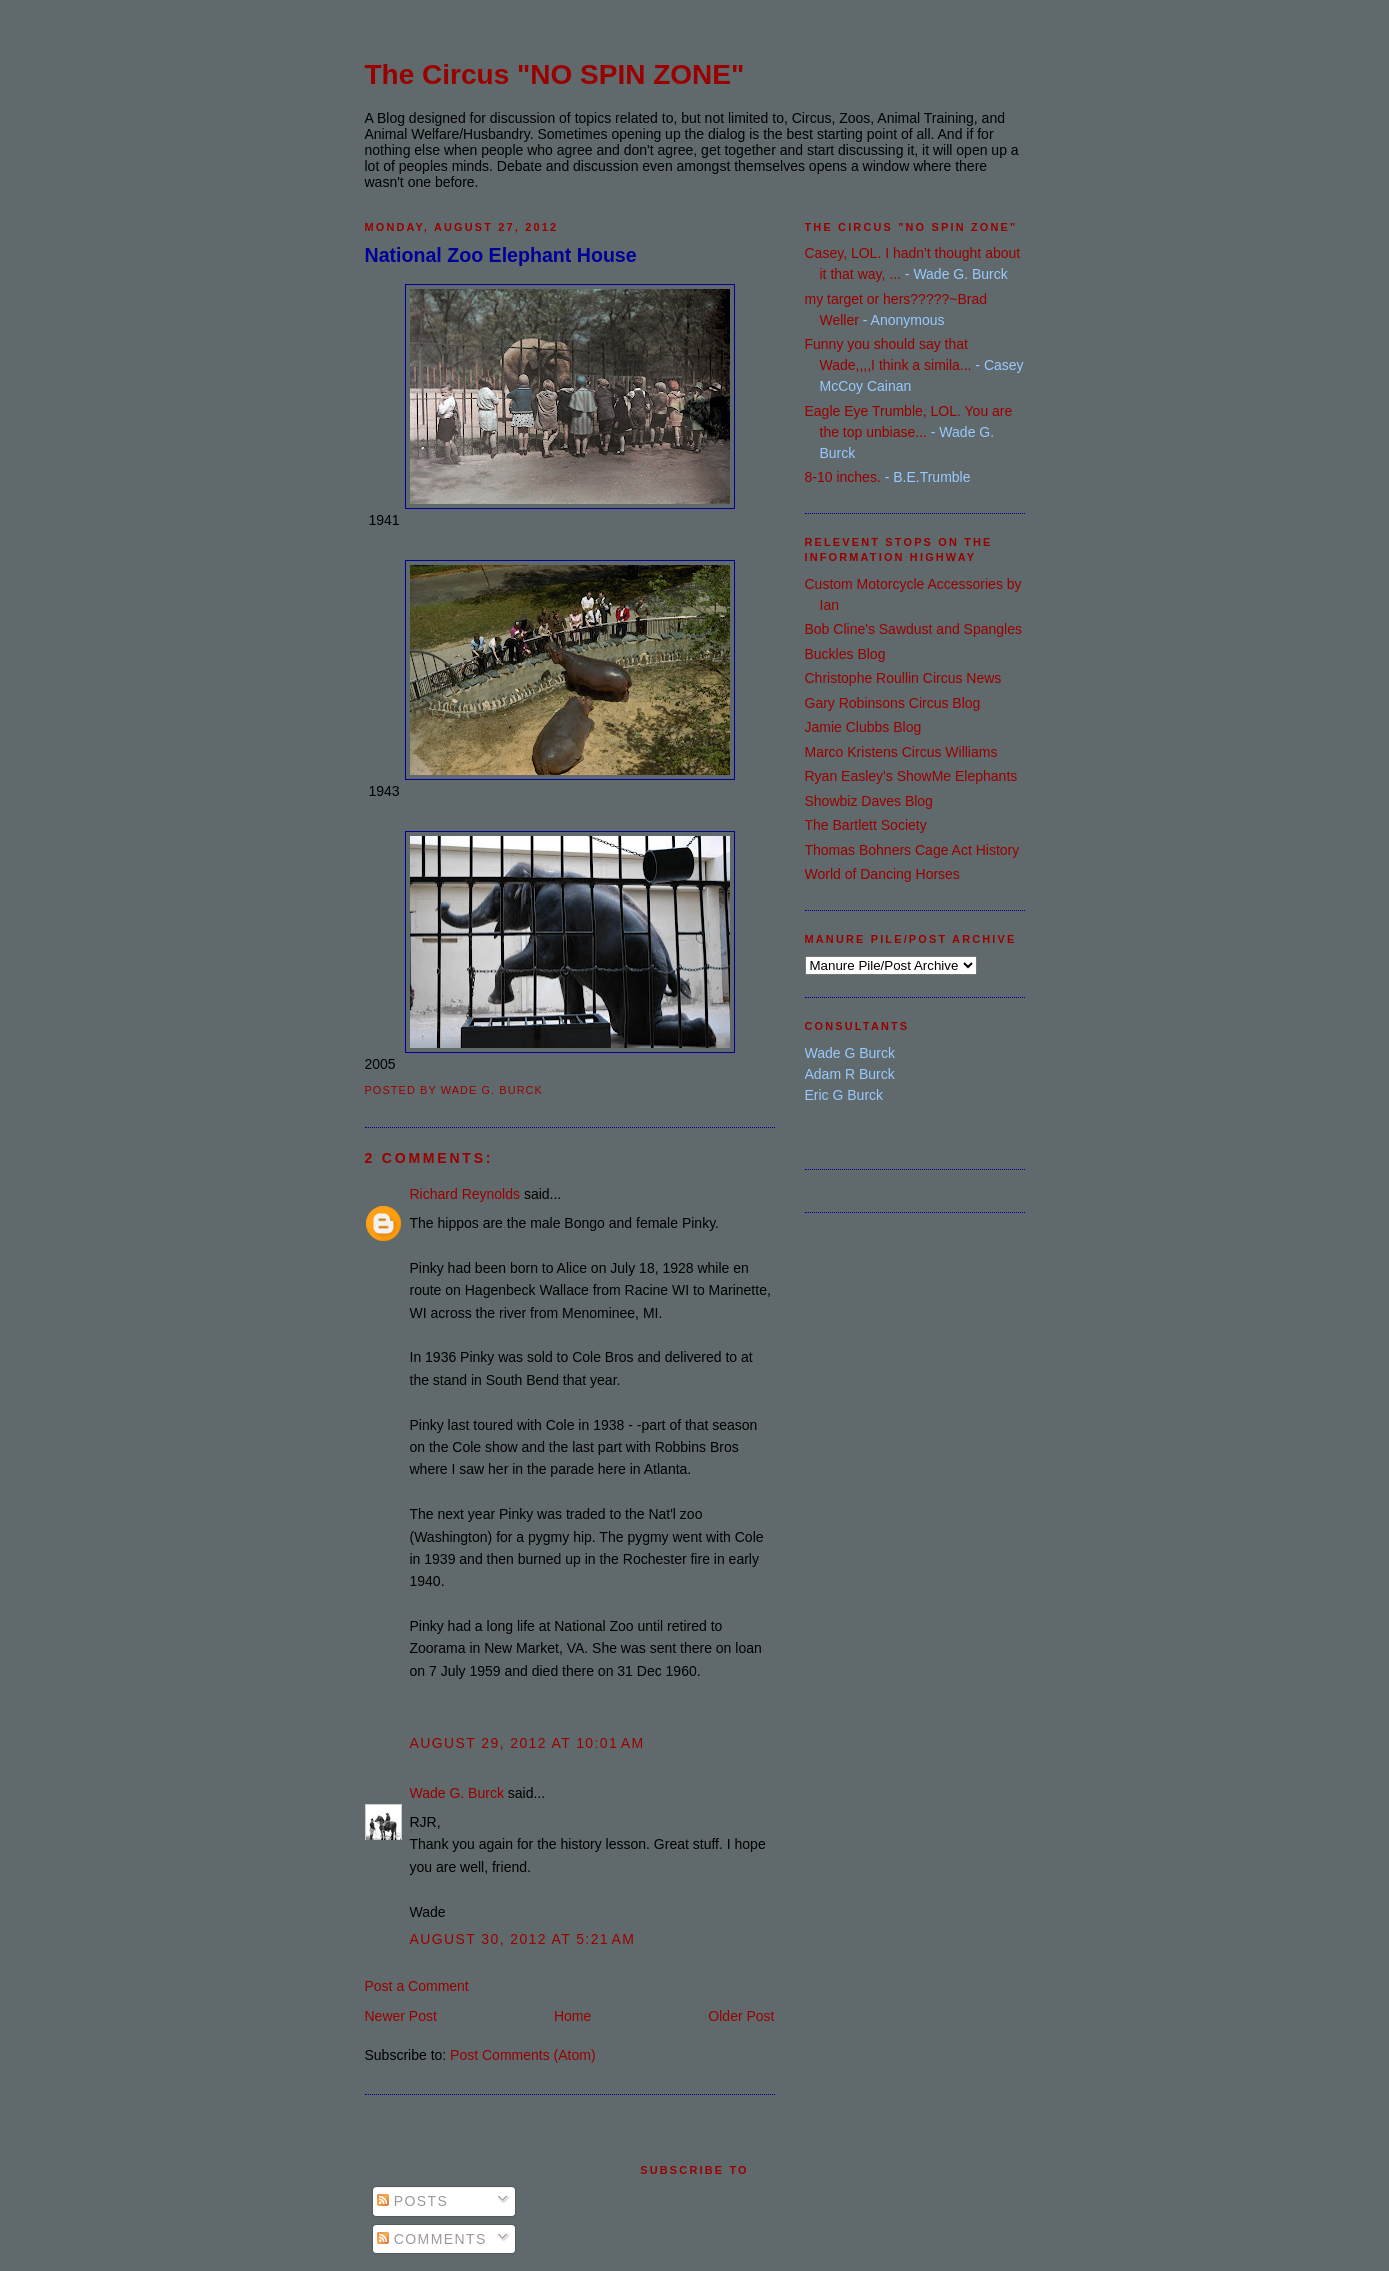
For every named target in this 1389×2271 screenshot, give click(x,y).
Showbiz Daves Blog (869, 801)
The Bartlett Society (866, 825)
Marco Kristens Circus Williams (901, 752)
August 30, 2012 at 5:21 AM (523, 1939)
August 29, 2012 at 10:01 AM (527, 1743)
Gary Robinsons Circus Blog (893, 703)
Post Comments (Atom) (522, 2055)
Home (572, 2016)
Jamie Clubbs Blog (863, 727)
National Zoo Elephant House (501, 255)
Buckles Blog (845, 654)
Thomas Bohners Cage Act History (912, 850)
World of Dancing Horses (882, 874)
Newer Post (401, 2016)
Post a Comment (417, 1986)
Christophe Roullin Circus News (903, 678)
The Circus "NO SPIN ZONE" (555, 74)
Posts (413, 2201)
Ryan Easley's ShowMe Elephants (911, 776)
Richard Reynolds (465, 1194)
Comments (432, 2239)
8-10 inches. (843, 477)
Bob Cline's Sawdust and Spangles (913, 629)
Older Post (741, 2016)
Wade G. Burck (457, 1793)
